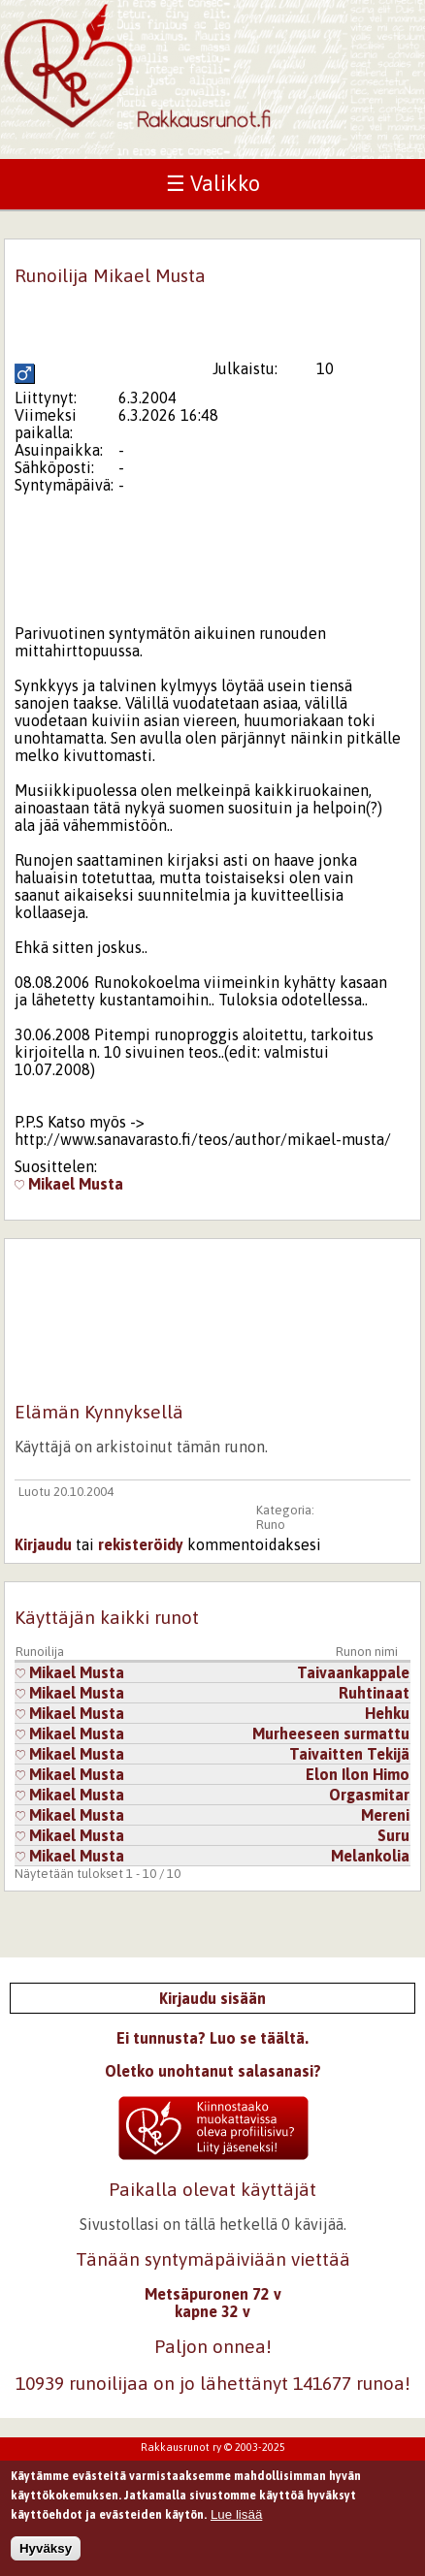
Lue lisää (236, 2520)
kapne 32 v (212, 2311)
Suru (393, 1835)
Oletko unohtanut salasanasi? (213, 2071)
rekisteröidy (140, 1544)
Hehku (387, 1713)
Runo (270, 1524)
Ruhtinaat (374, 1692)
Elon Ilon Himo (357, 1774)
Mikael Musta (69, 1184)
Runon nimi (367, 1651)
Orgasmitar (369, 1794)
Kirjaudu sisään (212, 1998)
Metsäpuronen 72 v (213, 2294)
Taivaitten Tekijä (349, 1754)
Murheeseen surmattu (330, 1733)
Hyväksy (45, 2555)
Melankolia (370, 1855)
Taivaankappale (353, 1672)
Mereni (385, 1815)
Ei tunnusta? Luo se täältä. (212, 2038)
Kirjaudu (43, 1544)
